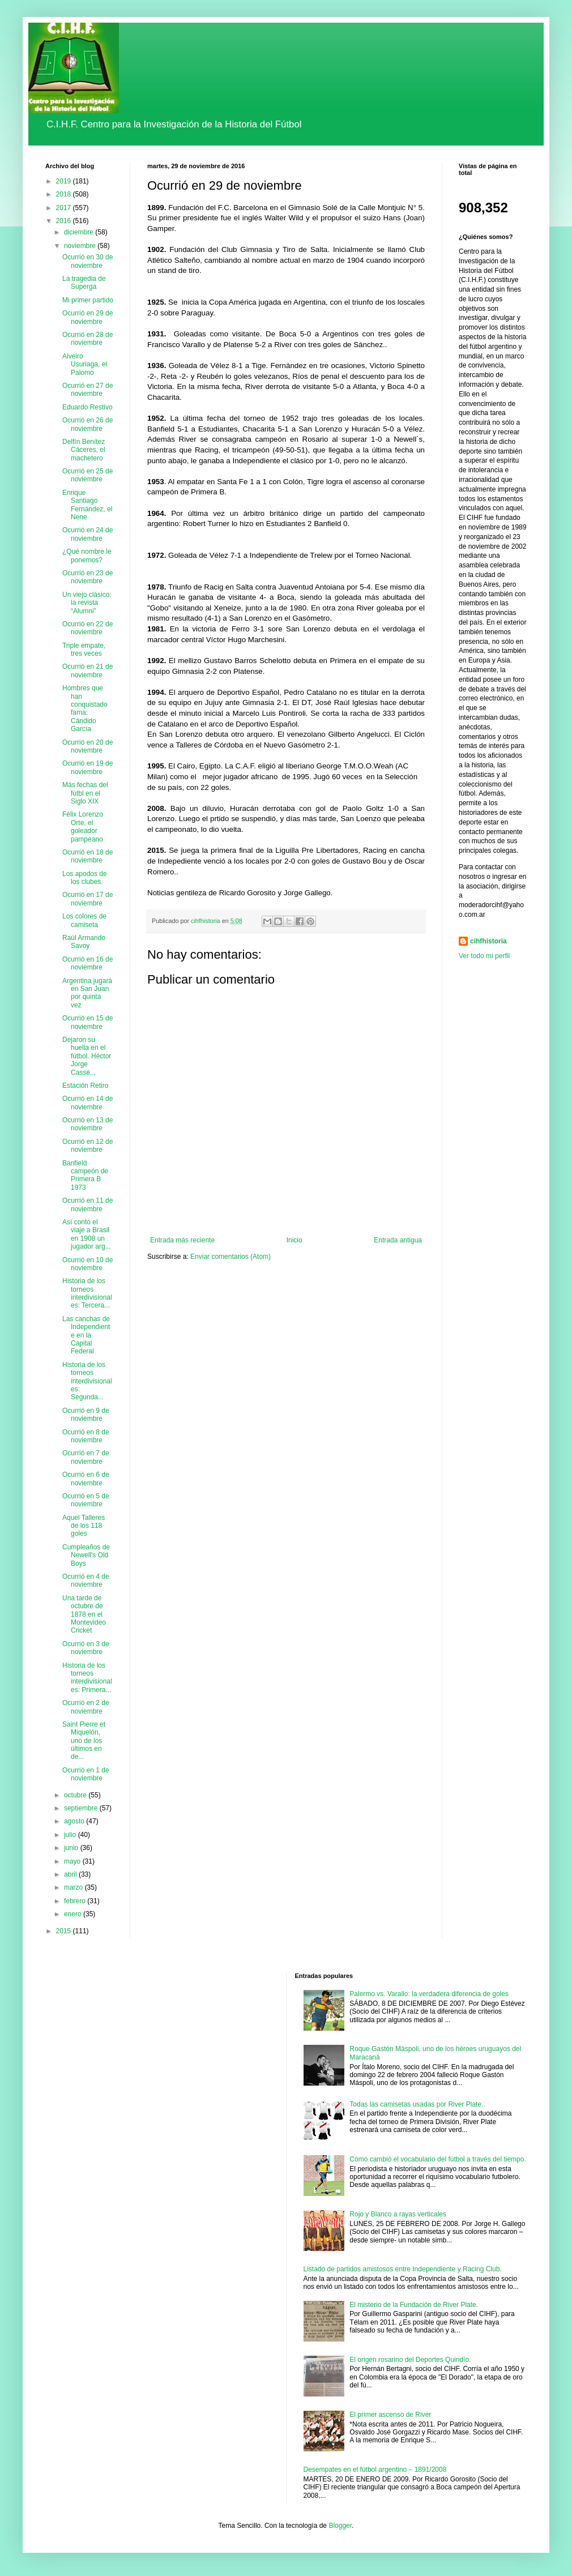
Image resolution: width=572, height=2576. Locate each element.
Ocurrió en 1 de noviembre (85, 1774)
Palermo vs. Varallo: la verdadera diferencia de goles (429, 1994)
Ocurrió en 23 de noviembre (87, 577)
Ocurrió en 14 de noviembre (87, 1102)
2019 (64, 181)
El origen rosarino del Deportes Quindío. (410, 2360)
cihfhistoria (488, 941)
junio (72, 1848)
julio (71, 1835)
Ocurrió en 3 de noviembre (85, 1648)
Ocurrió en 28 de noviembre (87, 339)
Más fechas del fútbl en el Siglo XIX (85, 793)
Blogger (340, 2526)
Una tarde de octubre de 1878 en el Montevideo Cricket (84, 1614)
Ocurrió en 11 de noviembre (87, 1204)
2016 (64, 221)
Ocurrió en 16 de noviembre (87, 963)
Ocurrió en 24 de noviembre (87, 534)
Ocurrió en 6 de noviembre (85, 1478)
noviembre (80, 246)
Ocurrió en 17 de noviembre (87, 899)
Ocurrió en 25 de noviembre (87, 475)
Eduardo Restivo (87, 407)
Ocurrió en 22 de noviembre (87, 628)
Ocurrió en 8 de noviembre (85, 1436)
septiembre (82, 1808)
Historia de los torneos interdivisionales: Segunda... (87, 1381)
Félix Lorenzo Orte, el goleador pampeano (82, 826)
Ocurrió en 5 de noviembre (85, 1500)
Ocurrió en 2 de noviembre (85, 1707)
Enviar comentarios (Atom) (230, 1257)
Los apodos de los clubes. (84, 878)
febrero (75, 1901)
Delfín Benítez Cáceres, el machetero (83, 450)
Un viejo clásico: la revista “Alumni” (87, 603)
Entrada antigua (398, 1240)
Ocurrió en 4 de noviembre (85, 1580)
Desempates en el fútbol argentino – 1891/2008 (375, 2470)
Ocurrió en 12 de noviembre (87, 1146)
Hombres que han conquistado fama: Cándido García (85, 708)
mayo (73, 1861)
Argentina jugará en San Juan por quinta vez (87, 993)
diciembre (79, 232)
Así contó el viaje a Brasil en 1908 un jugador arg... (86, 1234)
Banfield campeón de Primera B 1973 (85, 1175)
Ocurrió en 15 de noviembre (87, 1022)
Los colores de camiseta (84, 920)
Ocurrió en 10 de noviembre (87, 1264)
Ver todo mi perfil (484, 956)
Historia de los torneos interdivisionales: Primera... (87, 1677)
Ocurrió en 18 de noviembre (87, 856)
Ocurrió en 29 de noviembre (87, 317)
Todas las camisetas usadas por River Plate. (416, 2104)
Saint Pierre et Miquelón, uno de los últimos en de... (83, 1740)
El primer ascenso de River (390, 2415)
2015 (64, 1931)
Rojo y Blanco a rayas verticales (397, 2214)
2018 (64, 194)
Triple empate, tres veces (83, 649)
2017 (64, 208)
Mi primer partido (87, 300)
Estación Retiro (85, 1086)
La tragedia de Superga (84, 283)
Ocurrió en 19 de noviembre (87, 767)
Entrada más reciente (182, 1240)
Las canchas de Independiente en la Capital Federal (86, 1335)
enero (73, 1914)
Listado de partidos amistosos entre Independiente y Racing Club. (403, 2269)
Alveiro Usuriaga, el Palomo (84, 364)
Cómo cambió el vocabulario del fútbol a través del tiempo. (437, 2159)
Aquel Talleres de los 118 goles (83, 1526)
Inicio (294, 1240)
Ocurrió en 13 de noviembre (87, 1124)
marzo (74, 1887)
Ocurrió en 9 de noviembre (85, 1414)
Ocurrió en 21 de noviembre (87, 670)
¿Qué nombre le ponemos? (87, 555)
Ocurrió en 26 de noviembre (87, 424)
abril (71, 1874)
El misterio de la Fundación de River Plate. (413, 2305)
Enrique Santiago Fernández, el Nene (87, 505)
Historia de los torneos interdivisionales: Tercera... (87, 1293)
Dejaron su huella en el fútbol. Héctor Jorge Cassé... (86, 1056)
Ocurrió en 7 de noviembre (85, 1457)
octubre (76, 1795)
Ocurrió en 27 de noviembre (87, 390)
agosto (75, 1821)
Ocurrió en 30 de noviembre (87, 261)
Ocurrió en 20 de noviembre (87, 746)
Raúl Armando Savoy (83, 942)
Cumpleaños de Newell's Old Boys (86, 1555)
